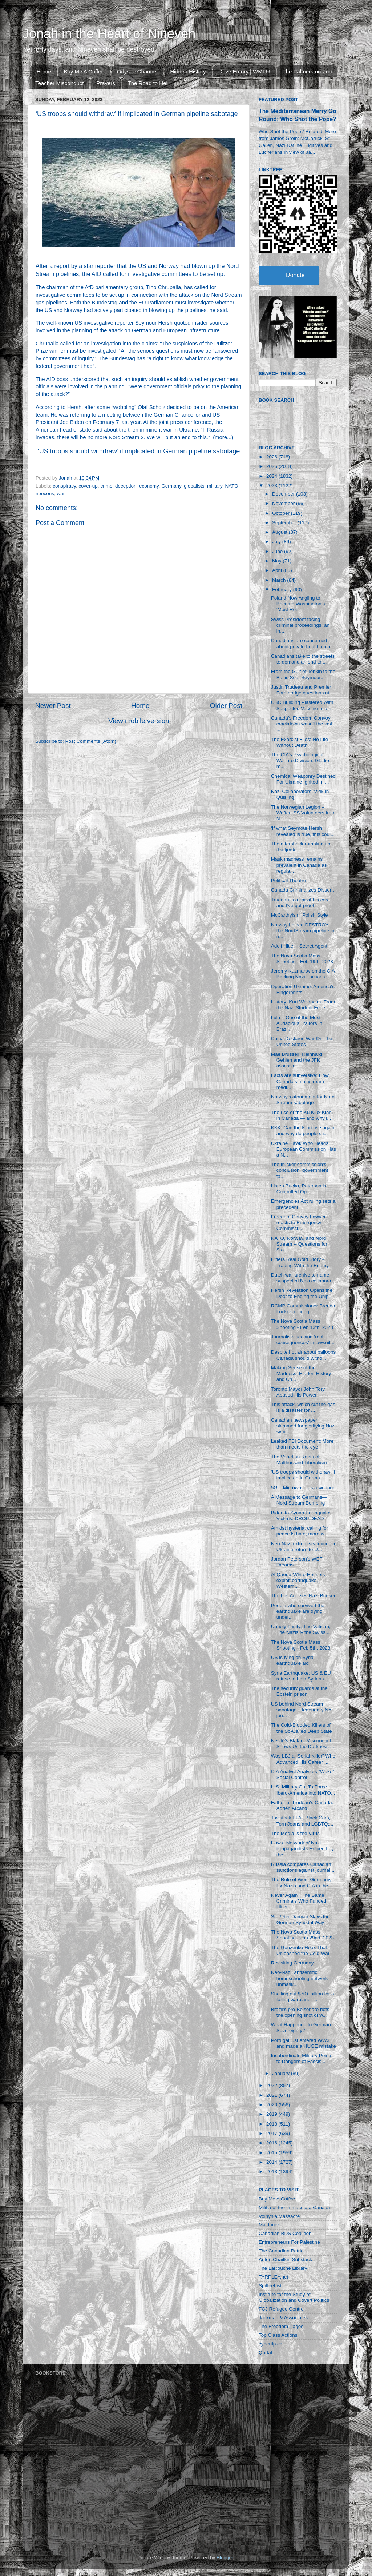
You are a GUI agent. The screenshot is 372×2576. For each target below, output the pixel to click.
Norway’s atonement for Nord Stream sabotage (303, 1099)
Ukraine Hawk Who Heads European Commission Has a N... (303, 1149)
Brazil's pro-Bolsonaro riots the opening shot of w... (300, 2012)
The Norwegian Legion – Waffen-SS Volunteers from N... (303, 812)
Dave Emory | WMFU (244, 71)
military (214, 486)
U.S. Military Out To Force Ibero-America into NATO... (303, 1789)
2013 (272, 2171)
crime (106, 486)
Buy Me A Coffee (84, 71)
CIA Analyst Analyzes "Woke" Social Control (302, 1774)
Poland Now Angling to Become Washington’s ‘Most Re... (298, 603)
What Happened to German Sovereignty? (301, 2027)
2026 (272, 457)
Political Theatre (288, 880)
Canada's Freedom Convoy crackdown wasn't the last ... (301, 723)
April (277, 570)
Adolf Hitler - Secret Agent (299, 946)
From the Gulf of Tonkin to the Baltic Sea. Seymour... (303, 674)
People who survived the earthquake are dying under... (297, 1611)
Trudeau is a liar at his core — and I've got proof (303, 902)
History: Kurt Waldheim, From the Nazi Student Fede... (303, 1004)
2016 (272, 2143)
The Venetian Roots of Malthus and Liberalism (299, 1459)
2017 (272, 2133)
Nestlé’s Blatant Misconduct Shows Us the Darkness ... (302, 1743)
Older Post (226, 705)
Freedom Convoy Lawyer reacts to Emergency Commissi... (298, 1222)
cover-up (88, 486)
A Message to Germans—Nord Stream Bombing (299, 1500)
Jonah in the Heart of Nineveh (109, 33)
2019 (272, 2114)
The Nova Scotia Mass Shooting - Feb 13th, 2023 (302, 1324)
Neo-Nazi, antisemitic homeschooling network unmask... (299, 1978)
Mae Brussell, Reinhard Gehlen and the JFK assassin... (296, 1060)
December (284, 494)
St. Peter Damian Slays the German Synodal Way (300, 1919)
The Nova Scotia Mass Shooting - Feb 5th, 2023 (301, 1645)
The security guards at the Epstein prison (299, 1691)
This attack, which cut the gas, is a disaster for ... (304, 1407)
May (277, 561)
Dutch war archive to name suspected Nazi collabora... (303, 1277)
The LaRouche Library (283, 2268)
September (285, 522)
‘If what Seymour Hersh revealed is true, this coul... (303, 831)
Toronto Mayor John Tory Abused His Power (298, 1392)
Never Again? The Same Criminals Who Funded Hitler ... (298, 1901)
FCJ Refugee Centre (281, 2309)
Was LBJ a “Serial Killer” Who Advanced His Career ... (303, 1758)
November (284, 503)
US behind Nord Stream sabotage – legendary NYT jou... (303, 1709)
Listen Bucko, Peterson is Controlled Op (298, 1188)
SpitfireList (270, 2285)
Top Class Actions (278, 2335)
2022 (272, 2085)
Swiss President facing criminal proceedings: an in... (300, 625)
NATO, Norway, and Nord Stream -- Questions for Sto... (299, 1244)
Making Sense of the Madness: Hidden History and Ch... (301, 1373)
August (280, 532)
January (281, 2073)
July (277, 541)
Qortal (265, 2352)
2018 (272, 2124)
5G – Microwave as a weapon (303, 1487)
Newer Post (53, 705)
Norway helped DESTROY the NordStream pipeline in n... (303, 930)
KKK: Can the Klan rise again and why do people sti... (303, 1130)
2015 (272, 2152)
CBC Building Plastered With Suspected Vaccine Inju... (302, 705)
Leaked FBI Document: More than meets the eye (302, 1444)
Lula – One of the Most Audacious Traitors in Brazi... (296, 1023)
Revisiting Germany (292, 1963)
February (282, 589)
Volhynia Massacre (279, 2216)
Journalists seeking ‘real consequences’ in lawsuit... (303, 1339)
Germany (171, 486)
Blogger (225, 2557)
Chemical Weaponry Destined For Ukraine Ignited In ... (303, 779)
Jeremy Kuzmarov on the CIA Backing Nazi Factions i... (303, 973)
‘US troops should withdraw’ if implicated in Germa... (303, 1475)
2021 (272, 2095)
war (61, 493)
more (221, 437)
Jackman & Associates (283, 2317)
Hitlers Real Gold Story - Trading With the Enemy (300, 1262)
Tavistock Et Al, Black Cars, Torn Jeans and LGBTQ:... (302, 1820)
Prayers (105, 83)
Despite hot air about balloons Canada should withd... (303, 1355)
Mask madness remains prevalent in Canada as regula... (299, 864)
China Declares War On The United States (301, 1041)
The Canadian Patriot (282, 2251)
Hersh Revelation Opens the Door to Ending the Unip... (302, 1293)
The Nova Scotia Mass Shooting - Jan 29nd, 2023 (302, 1934)
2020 (272, 2104)
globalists (194, 486)
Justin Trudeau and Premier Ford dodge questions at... (302, 690)
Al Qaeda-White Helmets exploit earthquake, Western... (298, 1580)
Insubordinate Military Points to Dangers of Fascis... (302, 2058)
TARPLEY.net (273, 2277)
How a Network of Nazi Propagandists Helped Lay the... (302, 1848)
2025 (272, 466)
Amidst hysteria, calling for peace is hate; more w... (299, 1531)
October (281, 513)
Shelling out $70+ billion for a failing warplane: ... (302, 1996)
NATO (231, 486)
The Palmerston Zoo (307, 71)
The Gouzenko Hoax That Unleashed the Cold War (300, 1950)
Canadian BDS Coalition (285, 2233)
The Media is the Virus (295, 1833)
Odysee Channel (137, 71)
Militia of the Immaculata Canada (294, 2207)
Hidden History (188, 71)
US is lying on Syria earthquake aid (292, 1660)
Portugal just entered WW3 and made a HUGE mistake (303, 2043)
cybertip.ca (270, 2344)
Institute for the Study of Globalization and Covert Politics (294, 2297)
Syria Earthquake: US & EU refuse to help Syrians (301, 1676)
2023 (272, 485)
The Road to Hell (148, 83)
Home (44, 71)
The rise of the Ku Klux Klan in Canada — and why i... (301, 1115)
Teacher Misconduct (59, 83)
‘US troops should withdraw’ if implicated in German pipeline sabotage (139, 451)
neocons (45, 493)
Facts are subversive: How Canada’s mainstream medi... (300, 1081)
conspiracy (64, 486)
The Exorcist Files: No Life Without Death (299, 742)
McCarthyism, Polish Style (299, 915)
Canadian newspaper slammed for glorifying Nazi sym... (303, 1425)
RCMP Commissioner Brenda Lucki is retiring (303, 1308)
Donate (295, 275)
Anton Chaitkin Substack (285, 2259)
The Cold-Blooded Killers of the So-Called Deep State (301, 1728)
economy (149, 486)
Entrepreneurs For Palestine (289, 2242)
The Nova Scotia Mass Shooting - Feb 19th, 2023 (302, 958)
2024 (272, 476)
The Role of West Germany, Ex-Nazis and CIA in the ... (302, 1882)
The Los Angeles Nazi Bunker (303, 1595)
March (279, 580)
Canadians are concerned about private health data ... (303, 643)
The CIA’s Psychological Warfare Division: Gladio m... (300, 760)
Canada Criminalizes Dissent (302, 890)
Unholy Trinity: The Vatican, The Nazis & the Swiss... (301, 1629)
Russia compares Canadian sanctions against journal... (303, 1867)
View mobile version (138, 721)
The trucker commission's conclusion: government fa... (299, 1170)
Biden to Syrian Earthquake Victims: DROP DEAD (301, 1515)
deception (126, 486)
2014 (272, 2162)
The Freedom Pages (281, 2326)
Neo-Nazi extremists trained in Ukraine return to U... (304, 1546)
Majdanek (269, 2224)
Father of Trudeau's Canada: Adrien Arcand (302, 1805)
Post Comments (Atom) (90, 741)
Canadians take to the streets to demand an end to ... (303, 659)
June (278, 551)
